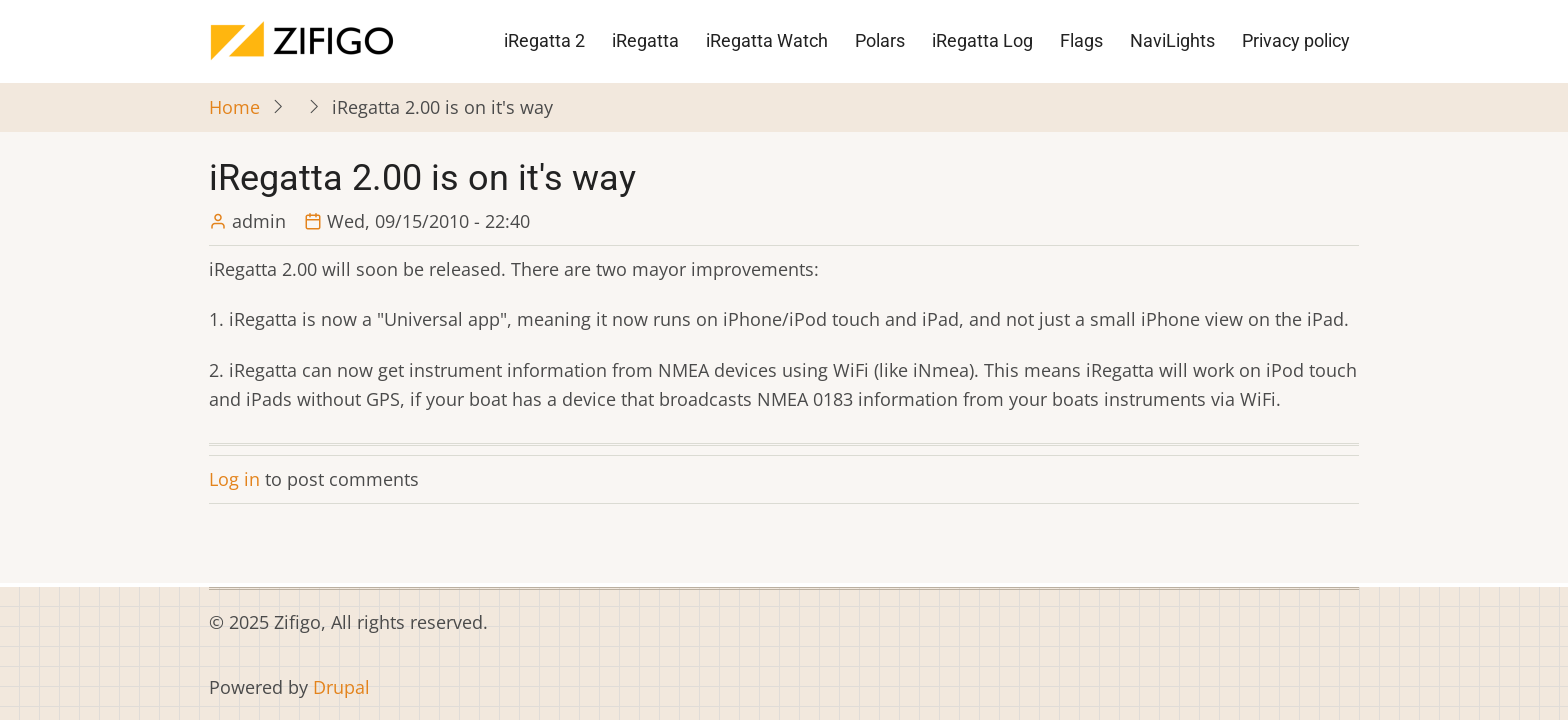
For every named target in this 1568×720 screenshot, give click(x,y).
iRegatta (645, 40)
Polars (880, 40)
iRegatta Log (982, 40)
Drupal (341, 687)
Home (234, 107)
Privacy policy (1296, 40)
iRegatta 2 (544, 40)
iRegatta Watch (767, 40)
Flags (1081, 40)
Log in (234, 479)
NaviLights (1172, 40)
